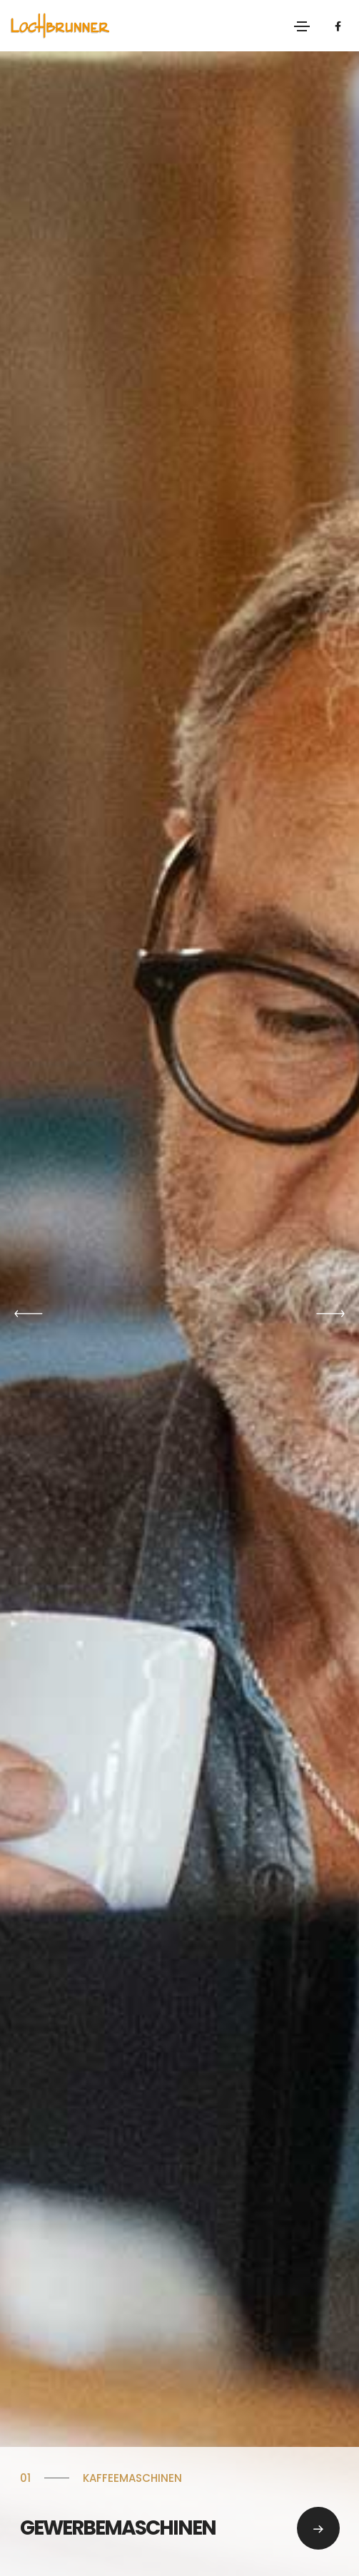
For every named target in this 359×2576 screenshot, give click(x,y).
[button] (28, 1314)
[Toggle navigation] (302, 26)
